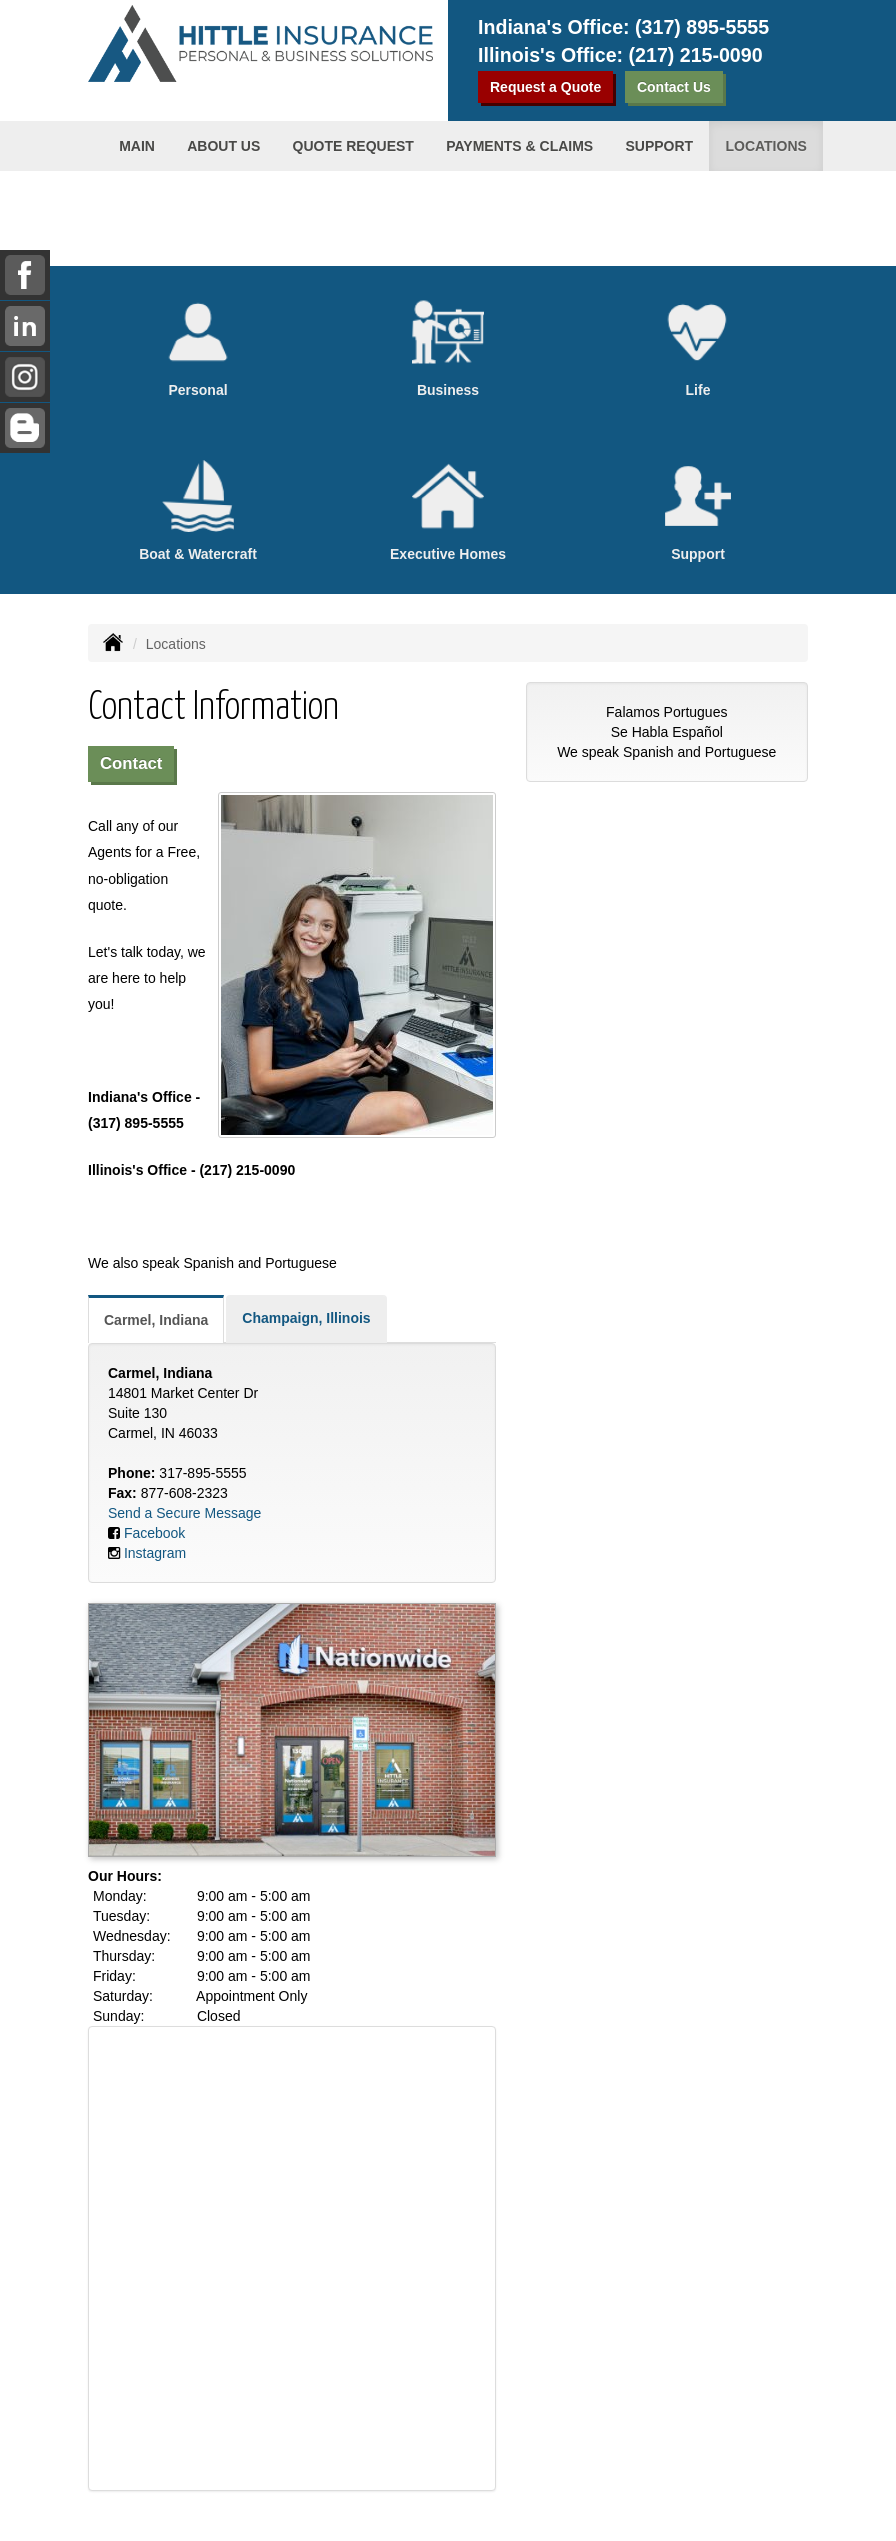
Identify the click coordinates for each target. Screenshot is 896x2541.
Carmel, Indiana (156, 1320)
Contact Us (674, 87)
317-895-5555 (202, 1473)
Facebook (154, 1533)
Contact (131, 763)
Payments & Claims (519, 146)
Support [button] (659, 146)
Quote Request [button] (353, 146)
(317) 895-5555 (702, 27)
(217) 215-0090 (696, 55)
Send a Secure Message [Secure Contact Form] (184, 1513)
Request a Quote (545, 87)
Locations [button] (765, 146)
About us (223, 146)
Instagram (155, 1553)
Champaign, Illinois (306, 1318)
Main (137, 146)
